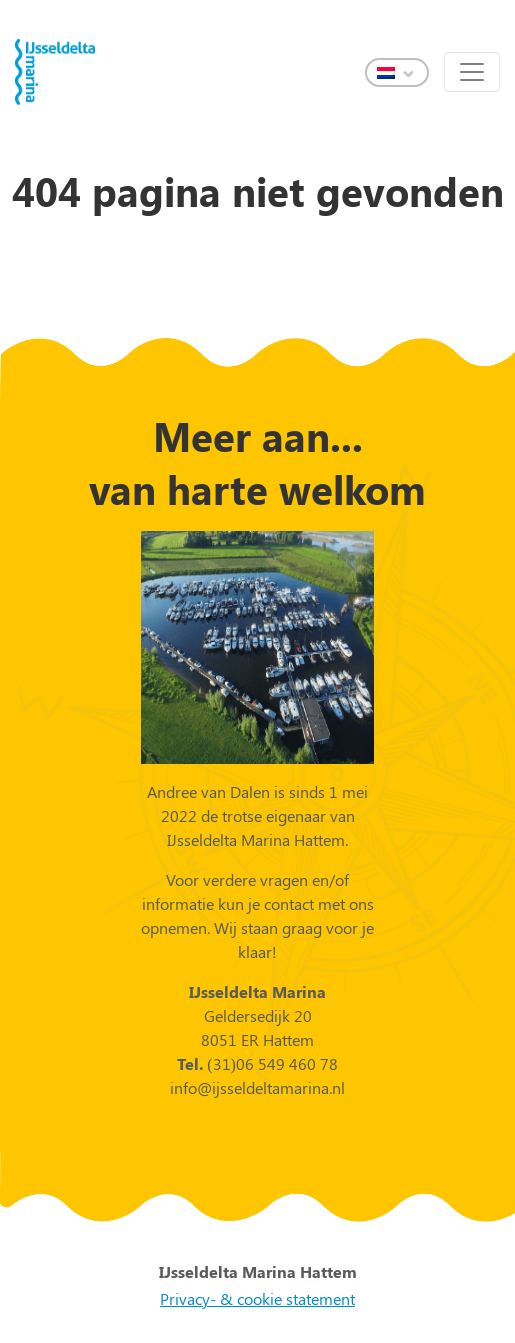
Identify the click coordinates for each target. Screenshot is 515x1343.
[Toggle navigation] (472, 72)
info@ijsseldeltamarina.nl (257, 1087)
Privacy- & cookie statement (257, 1298)
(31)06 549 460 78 (270, 1063)
